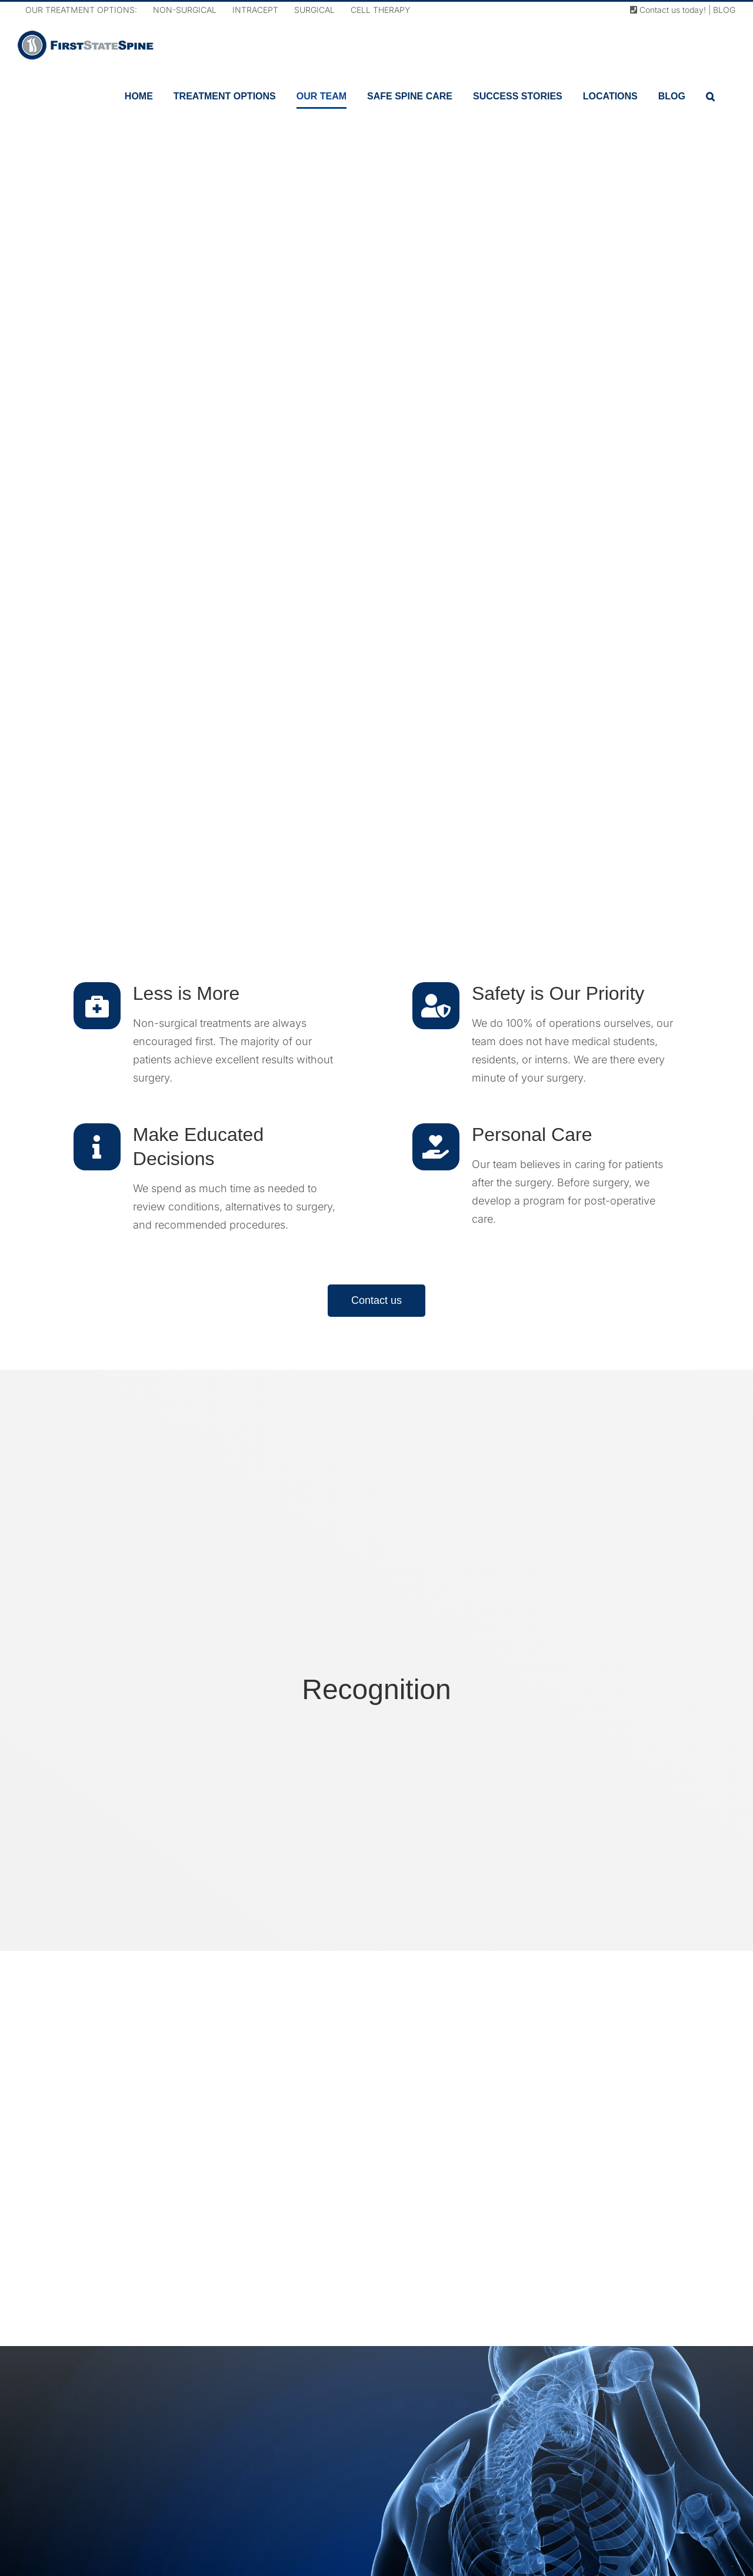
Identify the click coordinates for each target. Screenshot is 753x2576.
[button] (710, 96)
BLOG (724, 10)
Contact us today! (668, 10)
